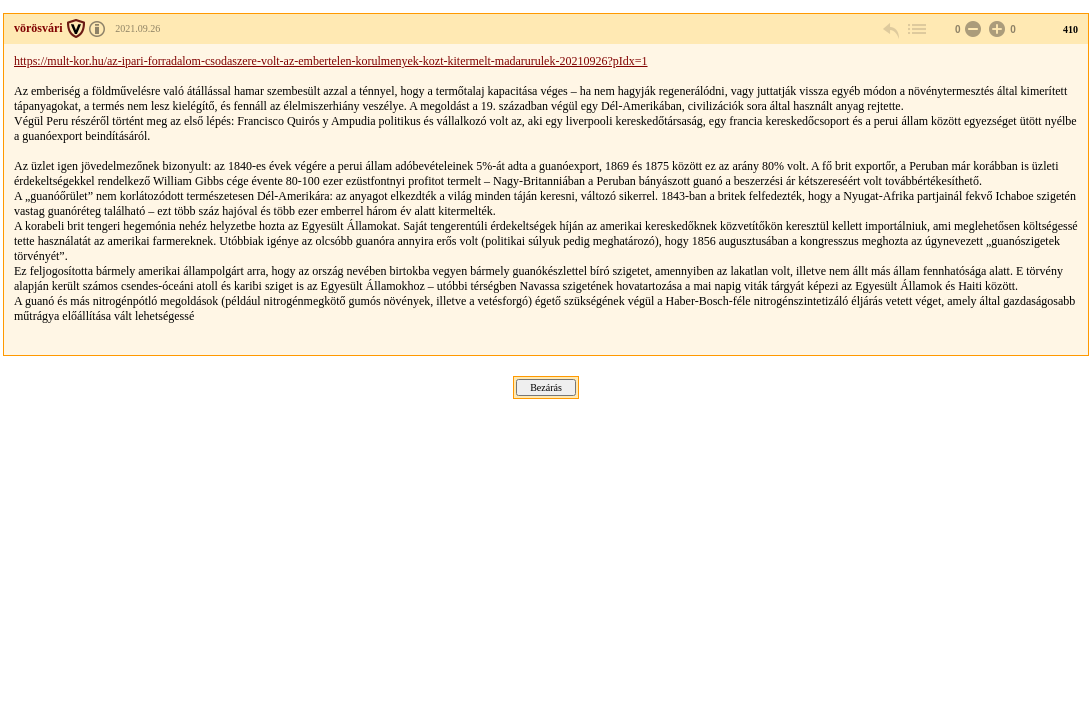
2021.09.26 (137, 28)
